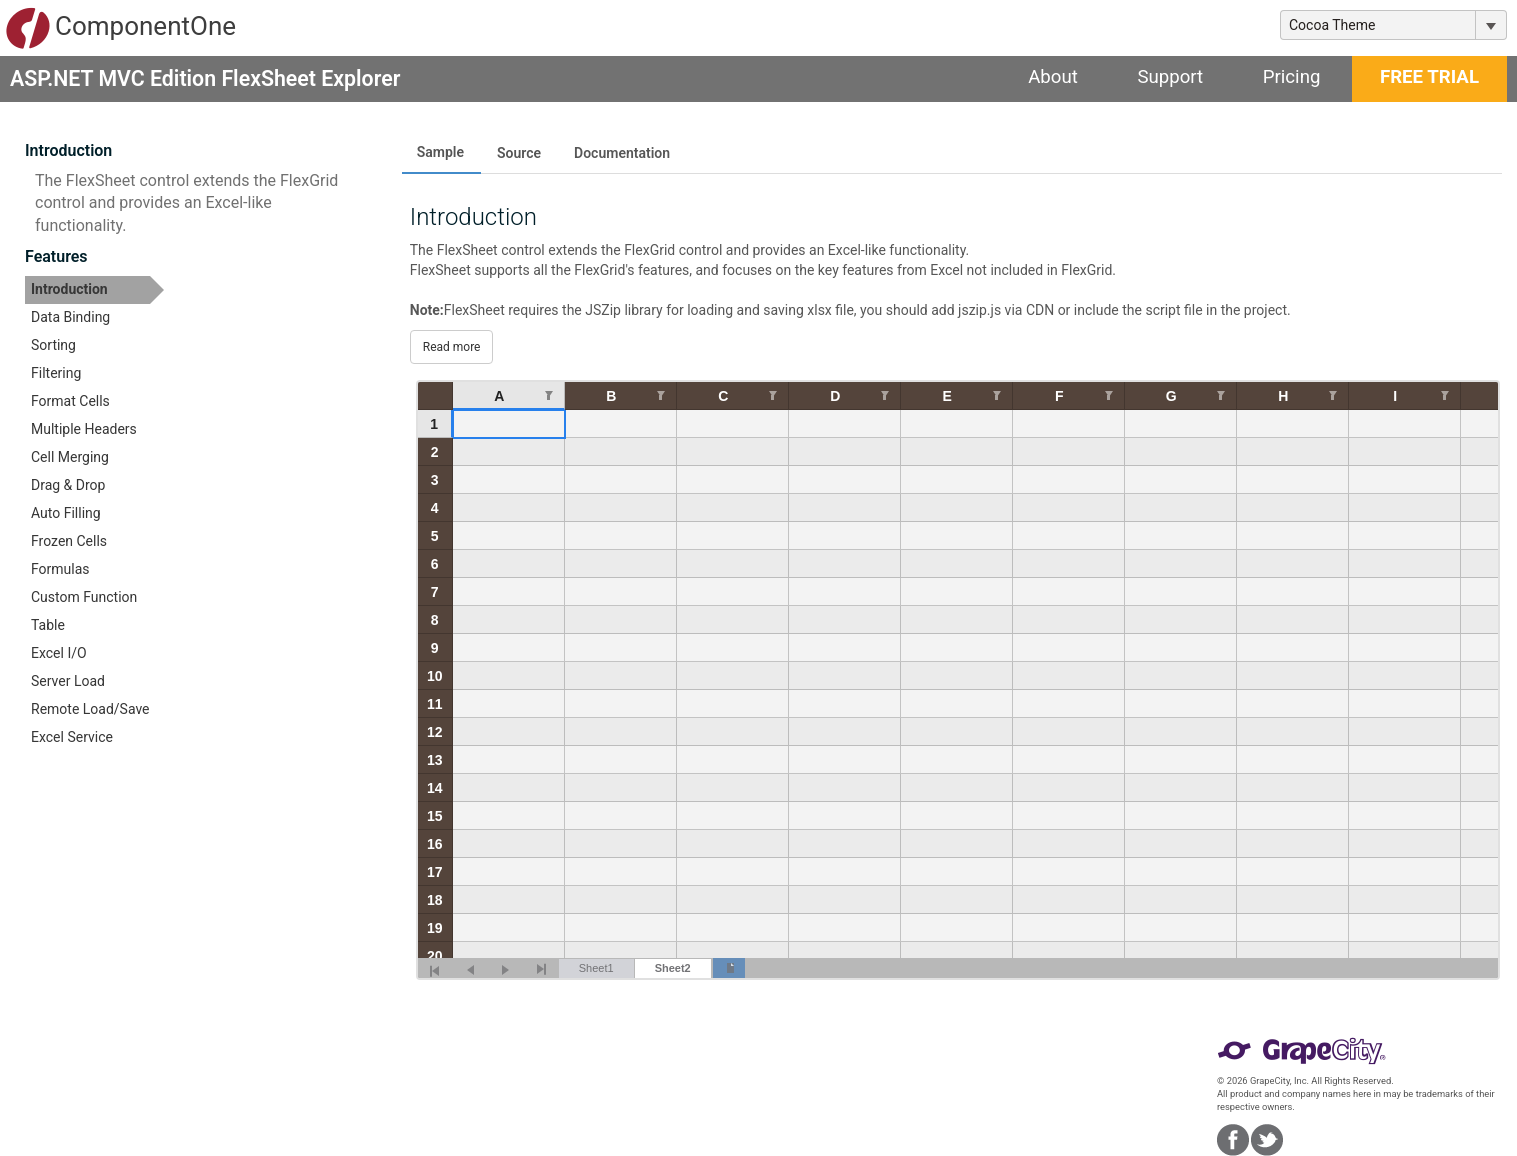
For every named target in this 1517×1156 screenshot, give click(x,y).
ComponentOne (120, 28)
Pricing (1292, 77)
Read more (452, 347)
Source (519, 153)
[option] (94, 290)
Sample (440, 152)
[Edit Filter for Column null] (549, 394)
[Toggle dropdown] (1490, 25)
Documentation (622, 153)
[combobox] (1378, 25)
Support (1170, 77)
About (1053, 77)
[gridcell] (509, 424)
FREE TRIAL (1429, 77)
